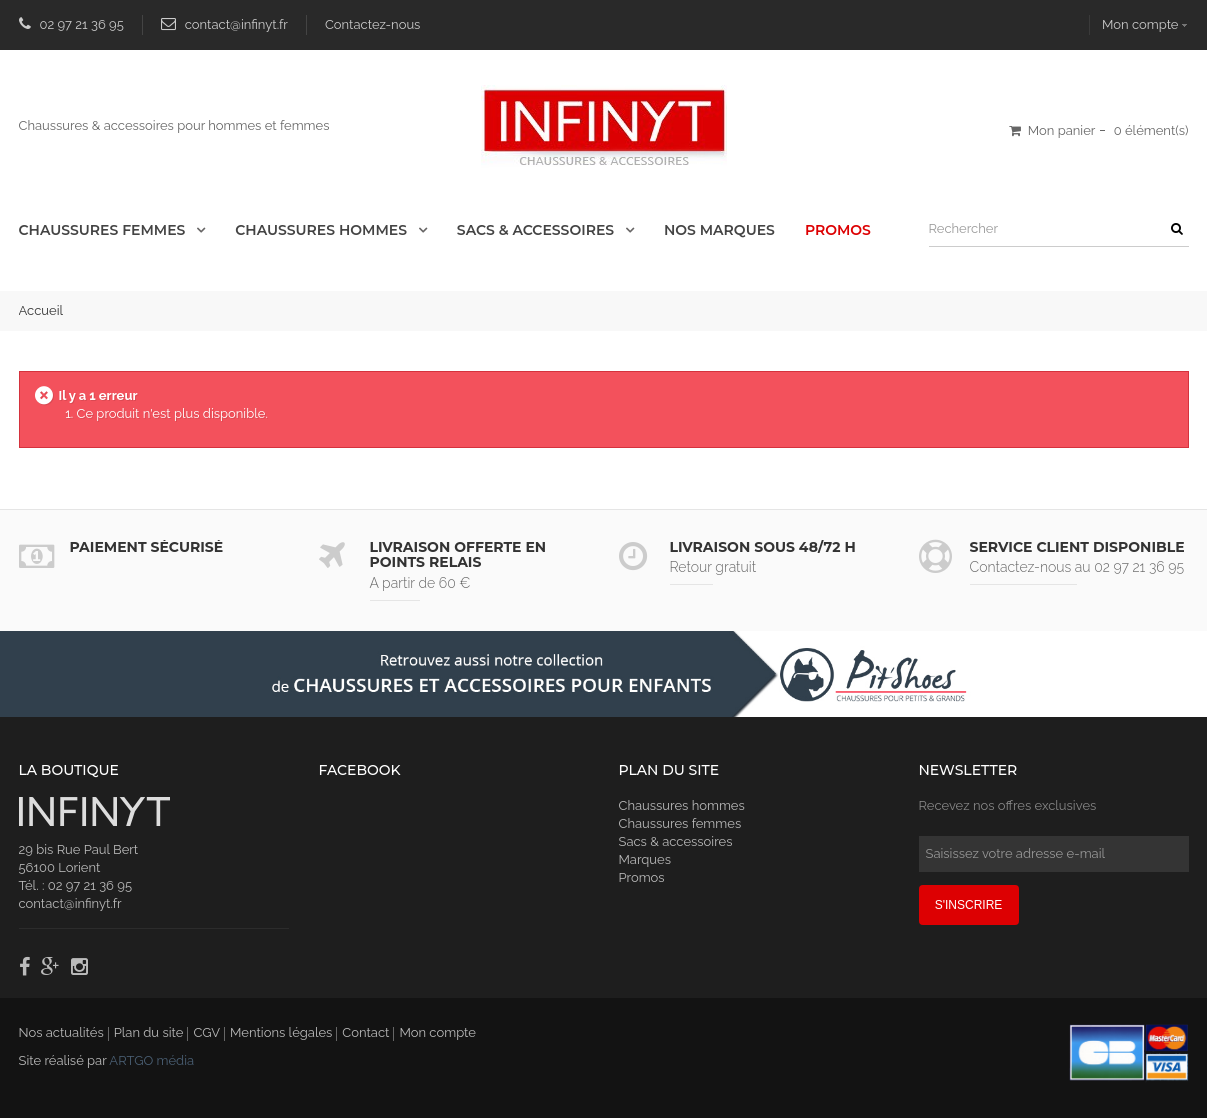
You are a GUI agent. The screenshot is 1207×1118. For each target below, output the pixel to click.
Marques (645, 859)
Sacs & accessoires (537, 230)
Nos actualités (61, 1032)
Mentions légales (281, 1032)
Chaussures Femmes (104, 230)
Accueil (41, 310)
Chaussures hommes (682, 805)
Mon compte (437, 1032)
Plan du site (149, 1032)
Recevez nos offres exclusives (1008, 805)
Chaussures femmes (680, 823)
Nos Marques (719, 230)
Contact (365, 1032)
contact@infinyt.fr (236, 24)
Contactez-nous (373, 24)
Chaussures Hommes (323, 230)
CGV (206, 1032)
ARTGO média (151, 1060)
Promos (838, 230)
